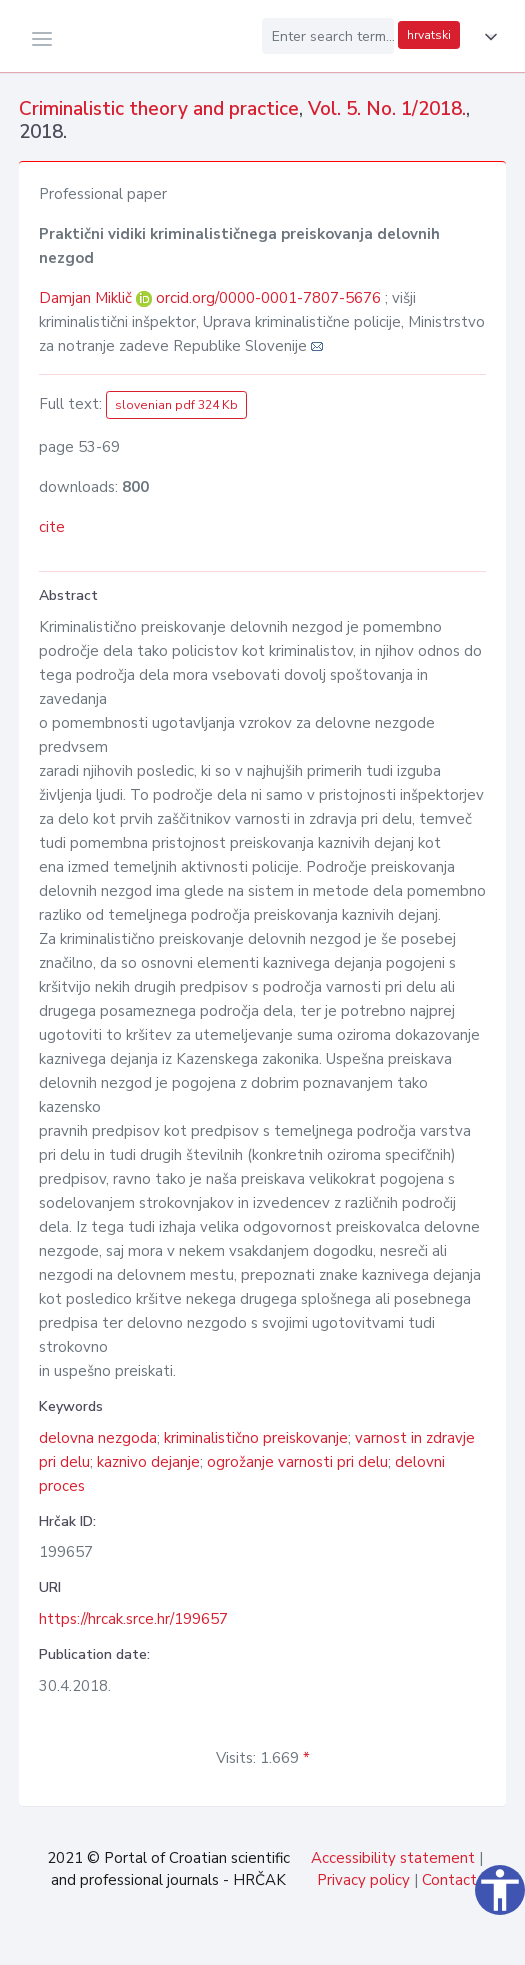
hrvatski (429, 35)
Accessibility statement (393, 1858)
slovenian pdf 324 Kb (176, 405)
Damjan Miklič (87, 298)
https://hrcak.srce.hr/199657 (133, 1619)
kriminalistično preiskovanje (256, 1438)
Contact (449, 1880)
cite (52, 527)
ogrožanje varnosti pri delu (297, 1462)
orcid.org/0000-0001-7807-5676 (268, 298)
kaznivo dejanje (148, 1462)
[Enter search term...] (328, 36)
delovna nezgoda (98, 1438)
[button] (487, 37)
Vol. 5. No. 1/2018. (387, 109)
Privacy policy (363, 1880)
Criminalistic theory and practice (159, 109)
